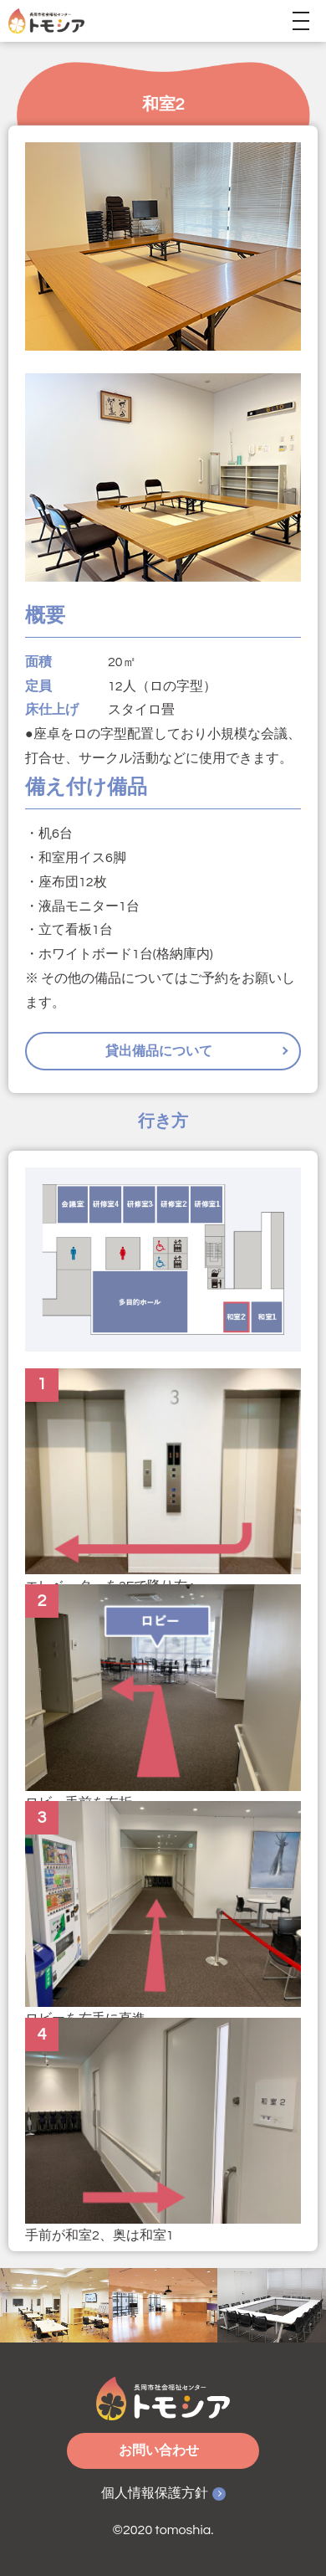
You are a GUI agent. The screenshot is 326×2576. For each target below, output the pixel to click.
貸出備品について (158, 1051)
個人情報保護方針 (154, 2493)
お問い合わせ (159, 2450)
